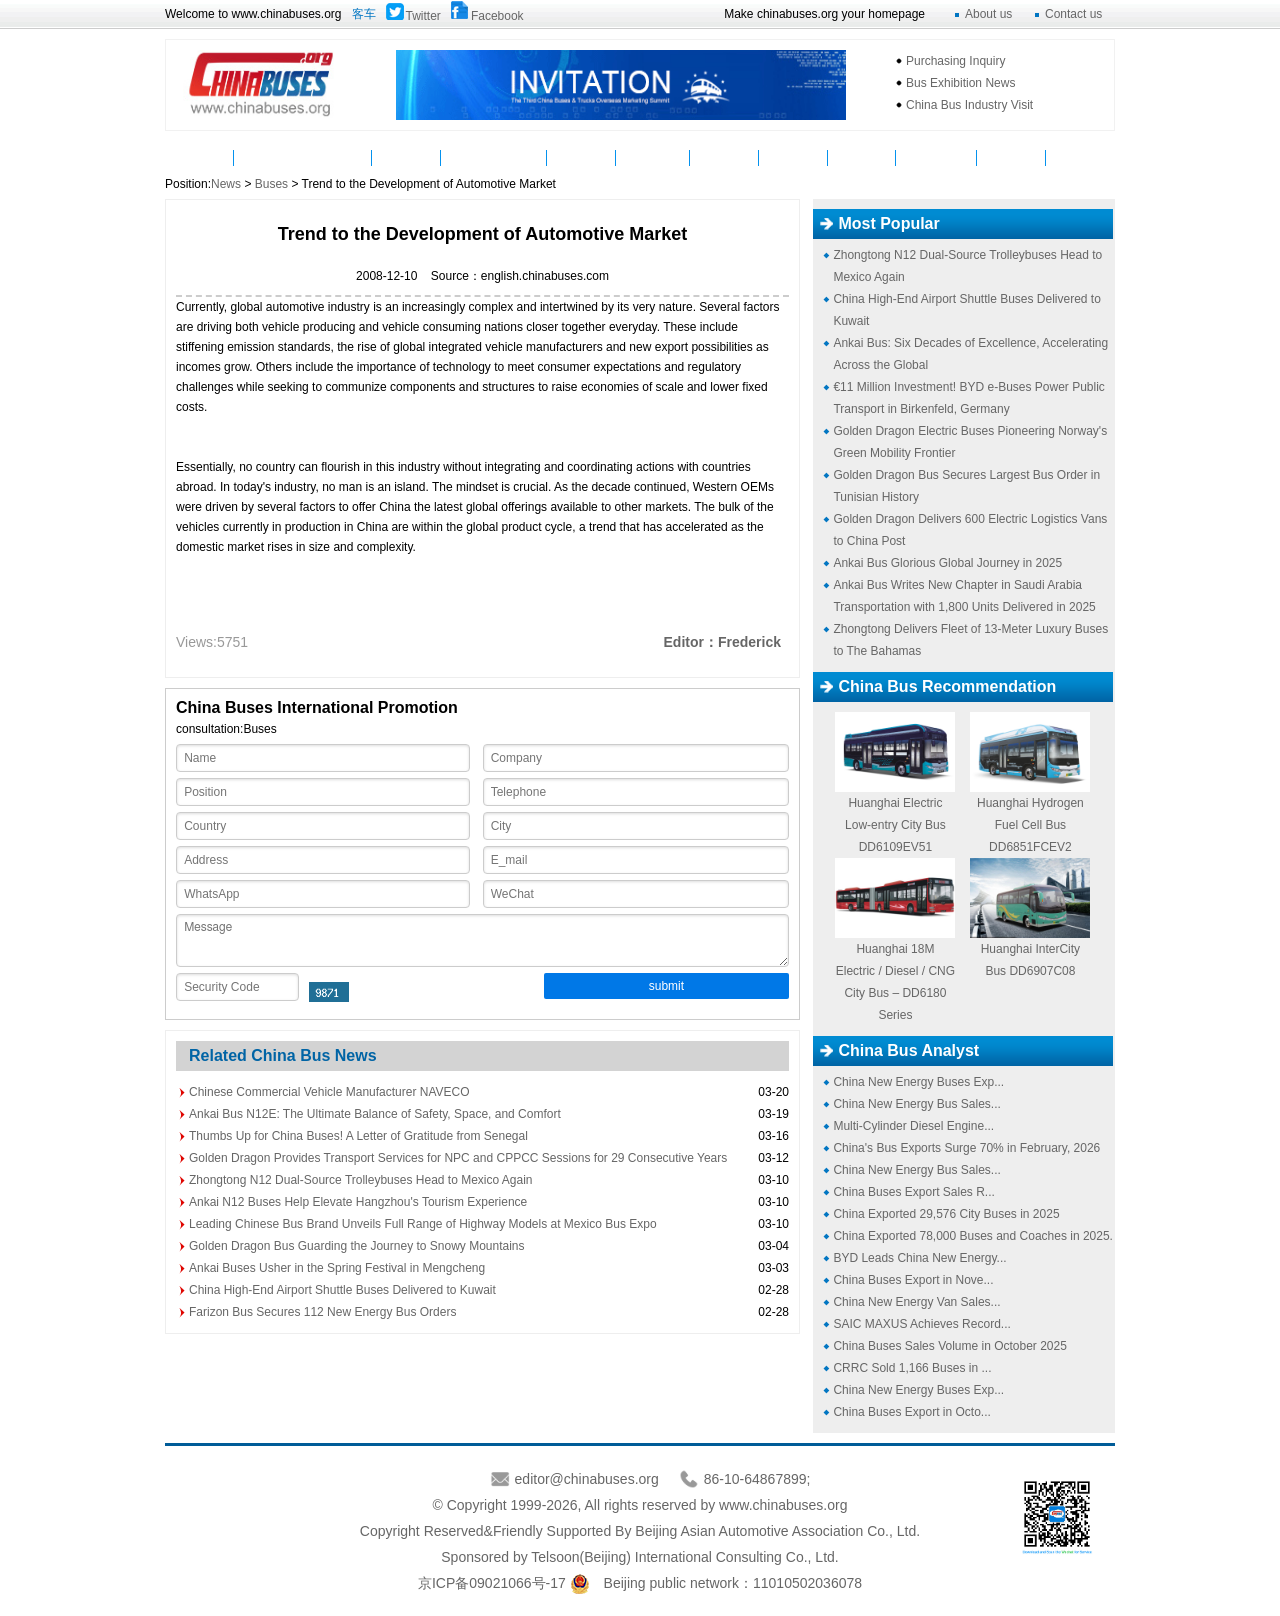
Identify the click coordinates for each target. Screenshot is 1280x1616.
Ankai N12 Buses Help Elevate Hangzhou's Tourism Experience (358, 1202)
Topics (862, 157)
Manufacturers (494, 157)
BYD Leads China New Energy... (919, 1258)
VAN (1080, 157)
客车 (364, 14)
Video (582, 157)
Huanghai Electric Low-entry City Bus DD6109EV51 (895, 825)
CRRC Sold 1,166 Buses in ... (912, 1368)
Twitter (423, 16)
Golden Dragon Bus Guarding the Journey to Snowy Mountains (357, 1246)
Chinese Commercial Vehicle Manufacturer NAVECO (329, 1092)
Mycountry (936, 157)
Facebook (497, 16)
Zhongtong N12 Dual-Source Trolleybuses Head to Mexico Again (361, 1180)
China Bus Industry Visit (969, 105)
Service (724, 157)
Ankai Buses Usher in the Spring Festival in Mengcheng (337, 1268)
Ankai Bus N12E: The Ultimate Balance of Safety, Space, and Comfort (375, 1114)
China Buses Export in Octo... (911, 1412)
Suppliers (653, 157)
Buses (337, 157)
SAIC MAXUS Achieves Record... (921, 1324)
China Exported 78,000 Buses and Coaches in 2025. (973, 1236)
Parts (406, 157)
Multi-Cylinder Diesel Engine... (913, 1126)
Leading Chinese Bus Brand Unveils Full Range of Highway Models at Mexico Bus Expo (423, 1224)
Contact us (1073, 14)
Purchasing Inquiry (955, 61)
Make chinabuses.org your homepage (824, 14)
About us (988, 14)
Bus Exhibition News (960, 83)
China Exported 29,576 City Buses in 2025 (946, 1214)
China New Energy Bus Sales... (916, 1104)
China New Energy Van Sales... (916, 1302)
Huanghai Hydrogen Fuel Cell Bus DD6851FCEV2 (1030, 825)
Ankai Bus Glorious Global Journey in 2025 (947, 563)
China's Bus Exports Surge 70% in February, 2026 (966, 1148)
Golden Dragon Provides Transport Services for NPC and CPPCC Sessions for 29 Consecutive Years (458, 1158)
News (268, 157)
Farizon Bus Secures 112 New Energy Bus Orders (322, 1312)
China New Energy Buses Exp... (918, 1082)
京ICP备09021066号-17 (492, 1583)
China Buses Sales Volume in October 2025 (949, 1346)
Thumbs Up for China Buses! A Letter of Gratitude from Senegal (358, 1136)
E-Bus (1011, 157)
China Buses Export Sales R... (913, 1192)
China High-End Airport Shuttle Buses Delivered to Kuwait (342, 1290)
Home (199, 157)
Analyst (793, 157)
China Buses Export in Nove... (913, 1280)
